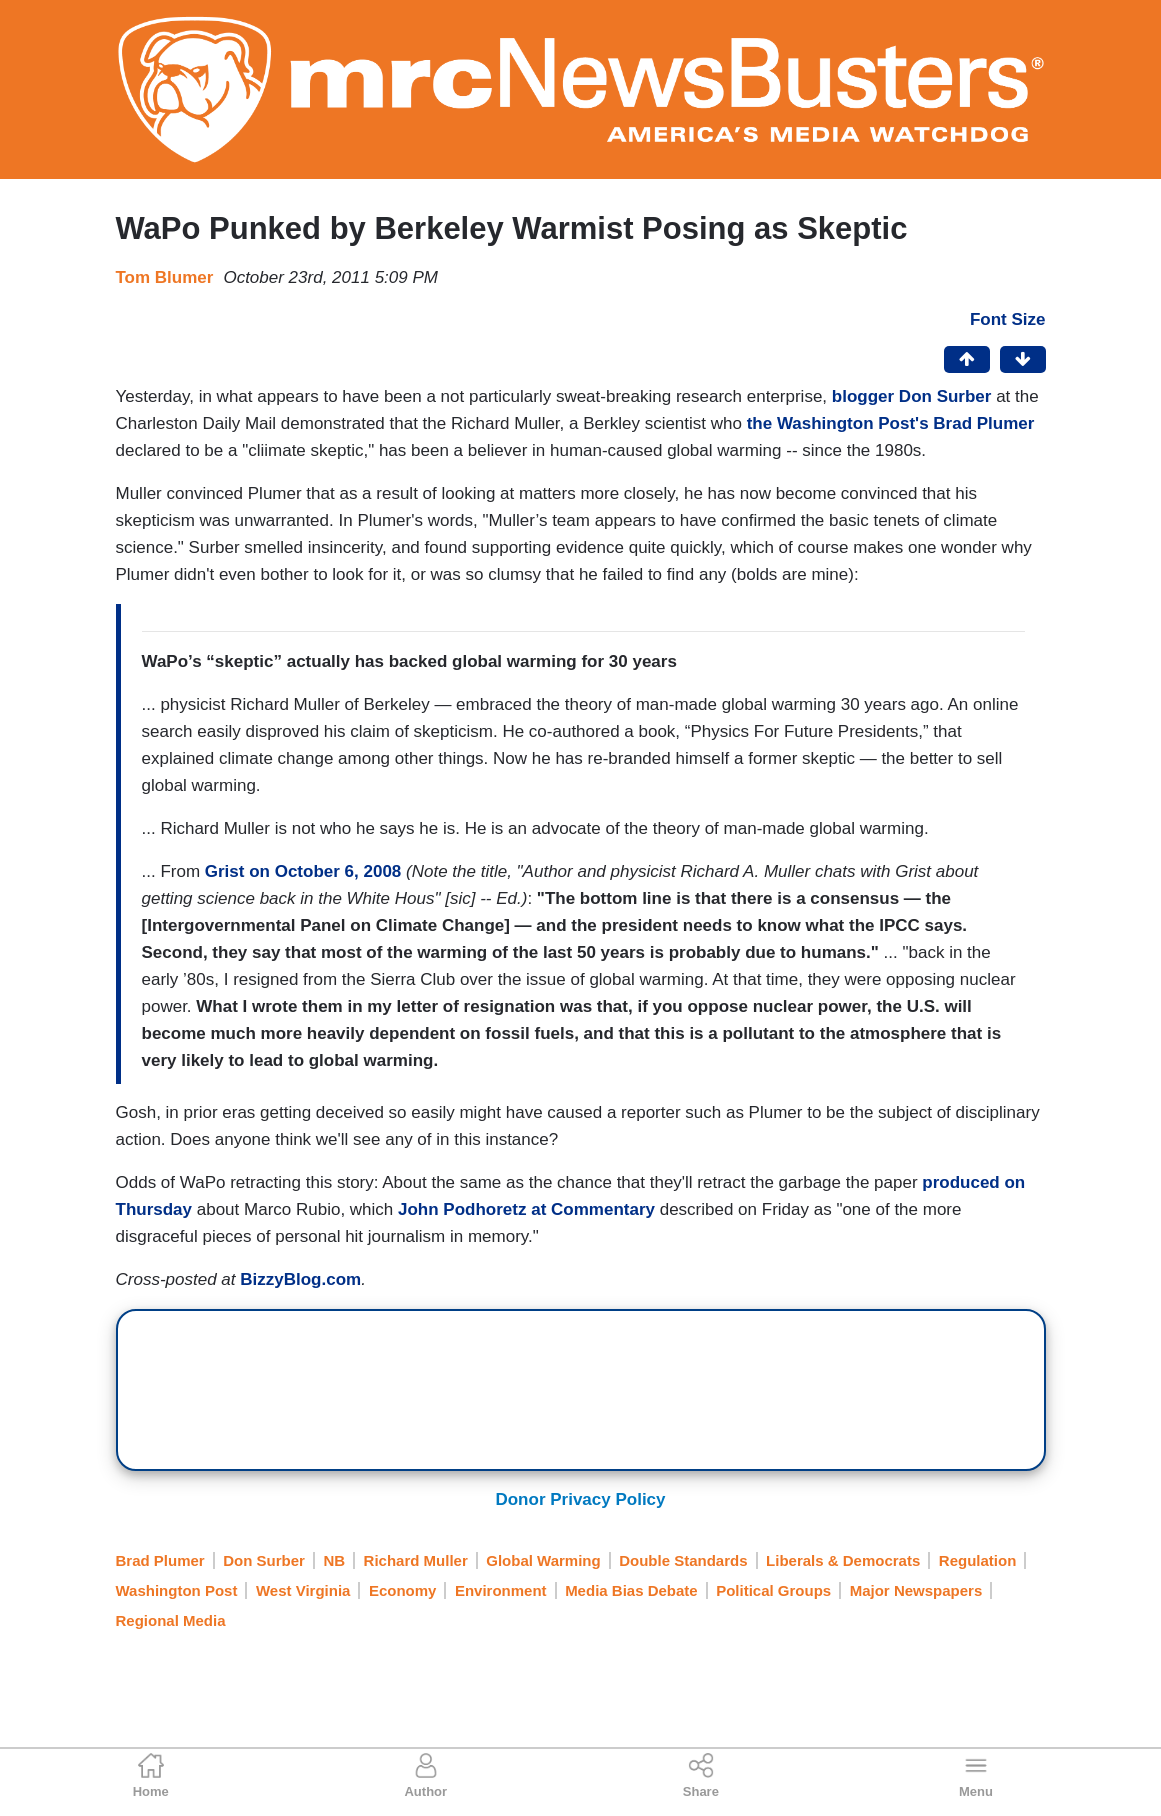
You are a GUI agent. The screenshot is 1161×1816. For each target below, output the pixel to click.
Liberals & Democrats (843, 1560)
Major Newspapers (916, 1590)
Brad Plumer (160, 1560)
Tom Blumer (165, 277)
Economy (403, 1590)
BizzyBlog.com (300, 1279)
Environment (501, 1590)
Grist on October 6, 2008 (303, 871)
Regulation (978, 1560)
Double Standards (683, 1560)
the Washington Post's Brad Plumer (891, 423)
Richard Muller (416, 1560)
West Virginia (303, 1590)
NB (334, 1560)
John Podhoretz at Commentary (526, 1209)
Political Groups (773, 1590)
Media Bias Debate (631, 1590)
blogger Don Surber (912, 396)
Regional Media (171, 1620)
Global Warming (543, 1560)
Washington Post (177, 1590)
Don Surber (264, 1560)
